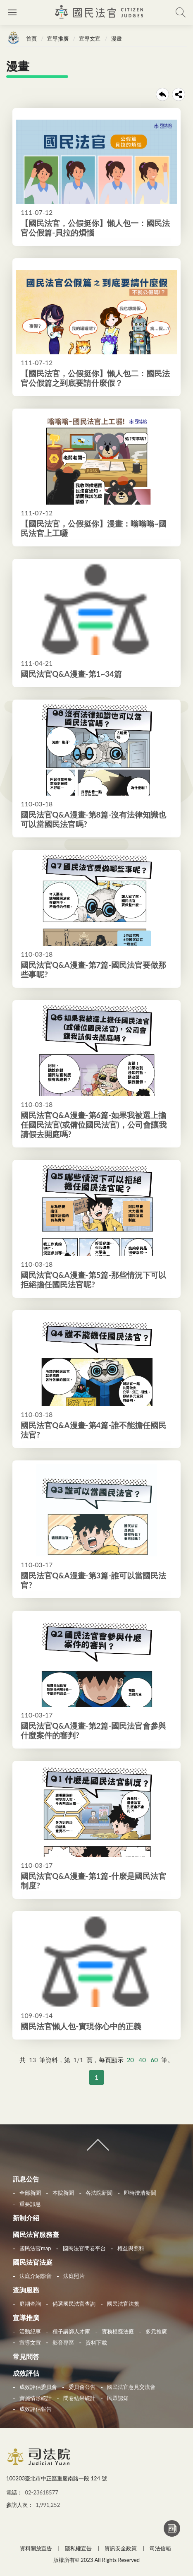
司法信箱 (160, 2548)
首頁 (31, 38)
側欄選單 (12, 12)
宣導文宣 (89, 38)
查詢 (180, 12)
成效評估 (26, 2373)
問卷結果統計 (79, 2398)
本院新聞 (63, 2192)
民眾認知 (118, 2398)
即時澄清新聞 (140, 2192)
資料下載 (96, 2342)
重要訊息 (30, 2204)
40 (142, 2060)
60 (154, 2060)
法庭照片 (74, 2276)
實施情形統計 (35, 2398)
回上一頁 (162, 94)
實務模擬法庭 (118, 2331)
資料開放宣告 (36, 2548)
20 (130, 2060)
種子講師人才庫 (71, 2331)
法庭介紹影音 (35, 2276)
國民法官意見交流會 (131, 2387)
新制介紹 (26, 2218)
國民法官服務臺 (36, 2234)
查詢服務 (26, 2290)
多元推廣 (156, 2331)
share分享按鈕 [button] (178, 94)
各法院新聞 (99, 2192)
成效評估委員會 (38, 2387)
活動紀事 (30, 2331)
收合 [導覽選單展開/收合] (96, 2148)
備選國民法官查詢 (73, 2303)
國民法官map (35, 2248)
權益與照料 (130, 2248)
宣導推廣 (58, 38)
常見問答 (26, 2356)
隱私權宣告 (78, 2548)
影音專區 (63, 2342)
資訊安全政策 (121, 2548)
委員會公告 (82, 2387)
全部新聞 (30, 2192)
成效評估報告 (35, 2408)
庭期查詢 (30, 2303)
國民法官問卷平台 (84, 2248)
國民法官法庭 (32, 2262)
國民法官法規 (123, 2303)
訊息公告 (26, 2179)
